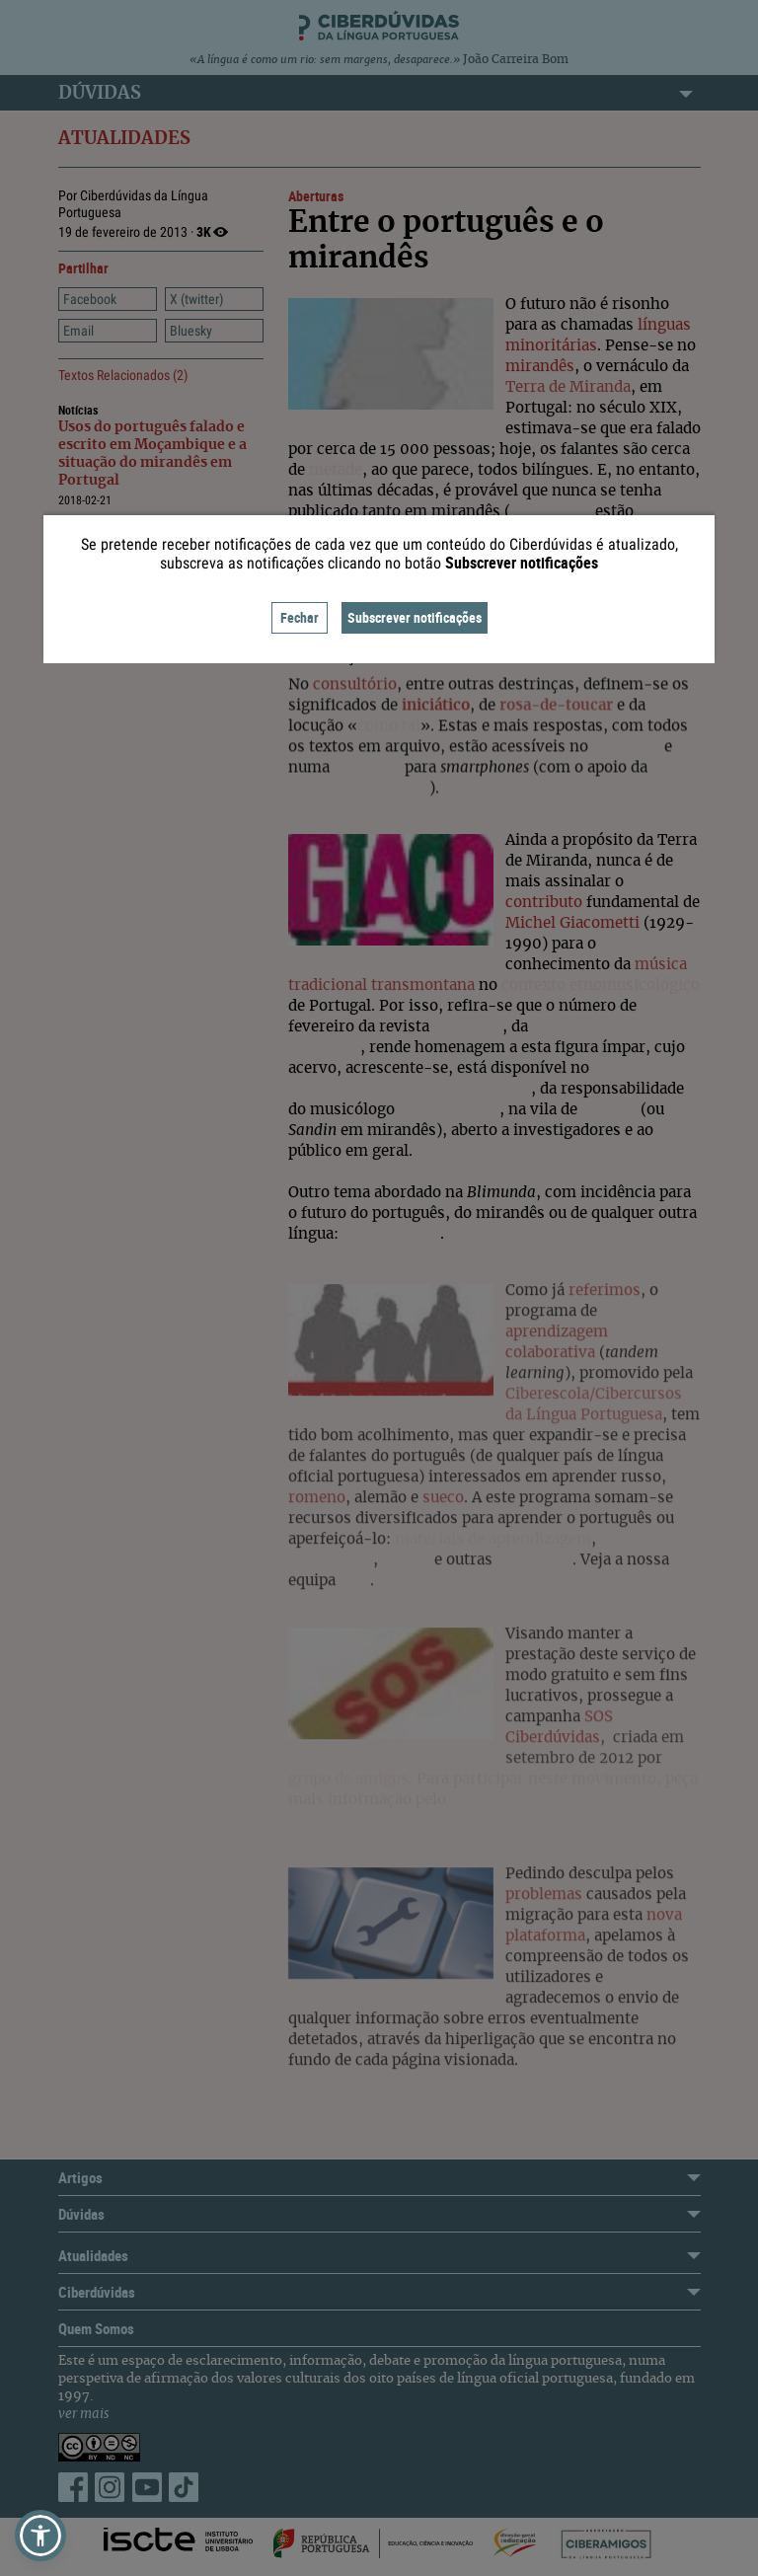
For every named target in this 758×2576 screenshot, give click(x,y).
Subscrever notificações (414, 617)
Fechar (299, 617)
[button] (40, 2535)
